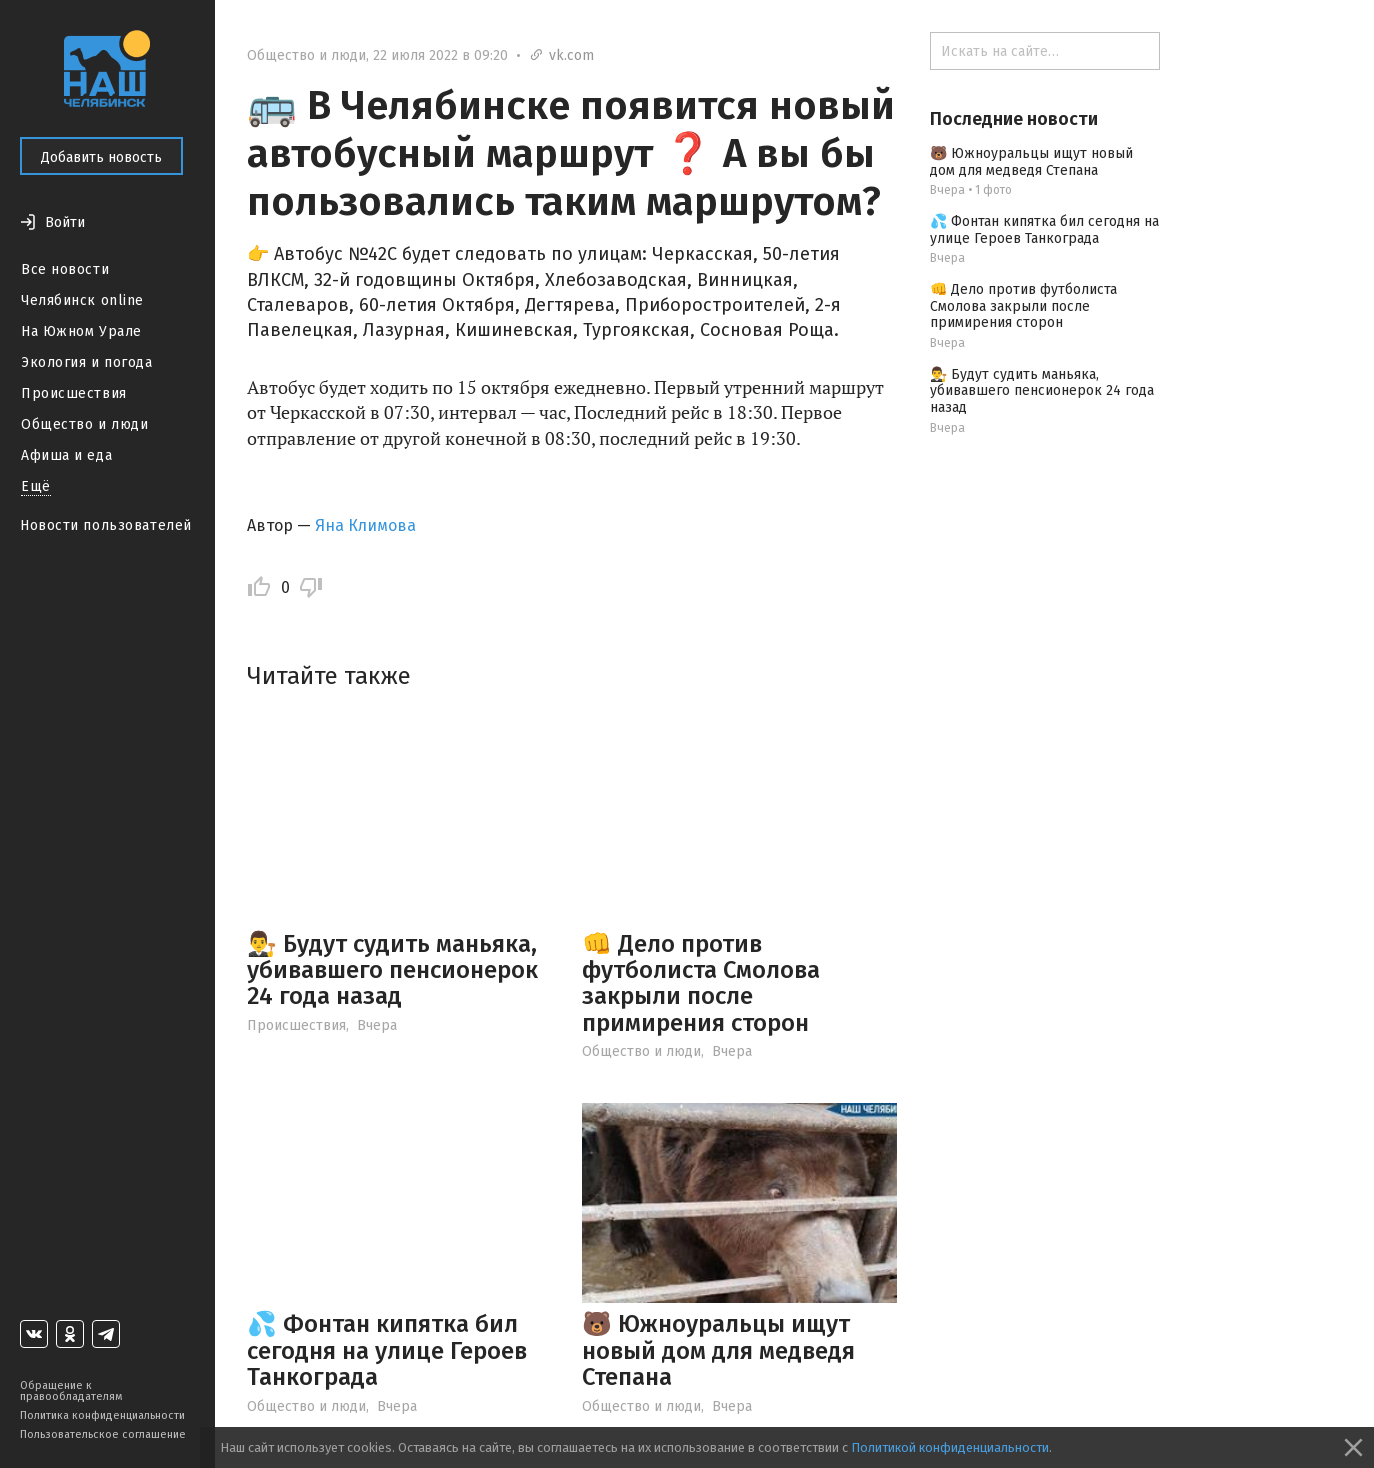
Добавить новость (101, 157)
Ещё (36, 486)
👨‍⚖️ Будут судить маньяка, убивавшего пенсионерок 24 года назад (392, 970)
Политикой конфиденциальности (950, 1447)
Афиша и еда (66, 455)
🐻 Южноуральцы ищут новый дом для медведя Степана (718, 1350)
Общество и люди (84, 424)
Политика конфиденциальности (102, 1415)
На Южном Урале (81, 331)
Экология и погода (87, 362)
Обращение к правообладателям (71, 1391)
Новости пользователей (106, 525)
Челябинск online (82, 300)
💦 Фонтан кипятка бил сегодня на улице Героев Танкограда (387, 1350)
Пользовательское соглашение (103, 1434)
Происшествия (74, 393)
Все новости (65, 269)
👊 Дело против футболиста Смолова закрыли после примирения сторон (701, 983)
